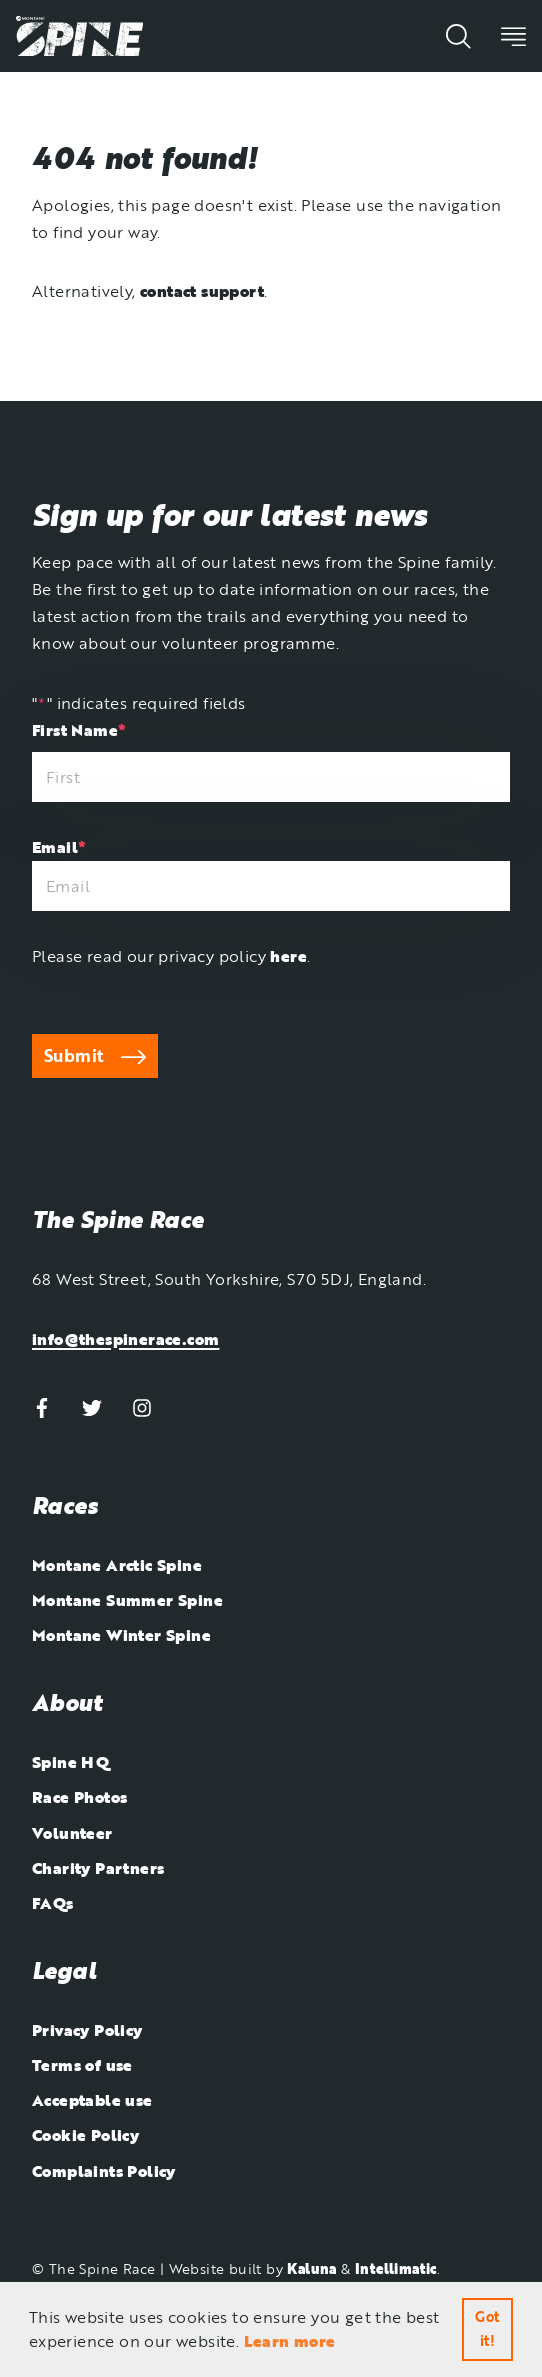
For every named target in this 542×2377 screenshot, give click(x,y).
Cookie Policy (85, 2135)
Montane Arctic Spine (117, 1565)
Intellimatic (396, 2268)
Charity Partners (98, 1868)
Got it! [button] (487, 2328)
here (288, 956)
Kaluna (311, 2268)
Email (59, 847)
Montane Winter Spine (121, 1635)
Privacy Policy (87, 2030)
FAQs (53, 1903)
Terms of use (82, 2065)
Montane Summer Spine (127, 1600)
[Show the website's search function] (458, 35)
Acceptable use (92, 2100)
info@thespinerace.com (125, 1339)
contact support (202, 291)
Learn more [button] (290, 2341)
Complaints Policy (104, 2171)
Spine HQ (70, 1762)
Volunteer (72, 1833)
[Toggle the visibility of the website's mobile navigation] (513, 35)
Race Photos (79, 1797)
